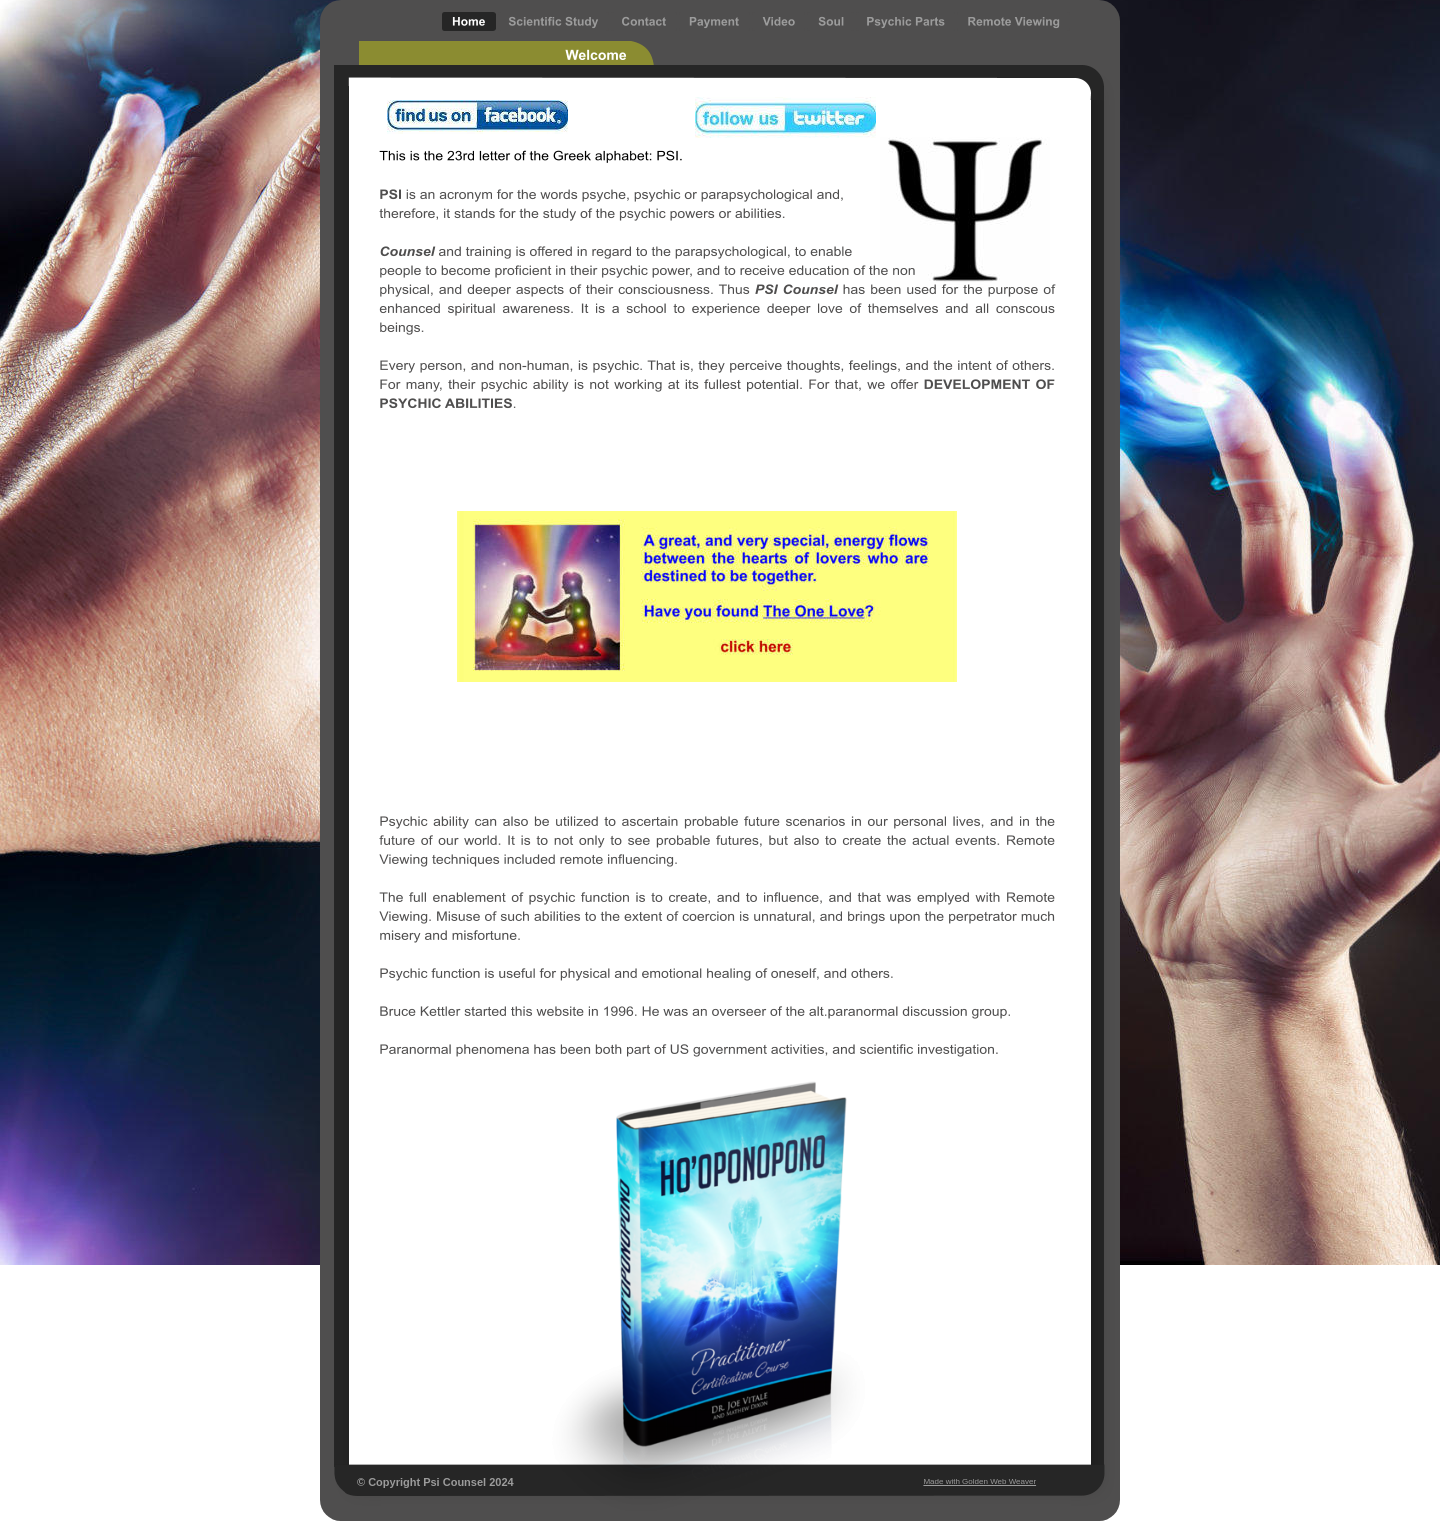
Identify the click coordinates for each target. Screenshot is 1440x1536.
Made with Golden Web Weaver (979, 1481)
